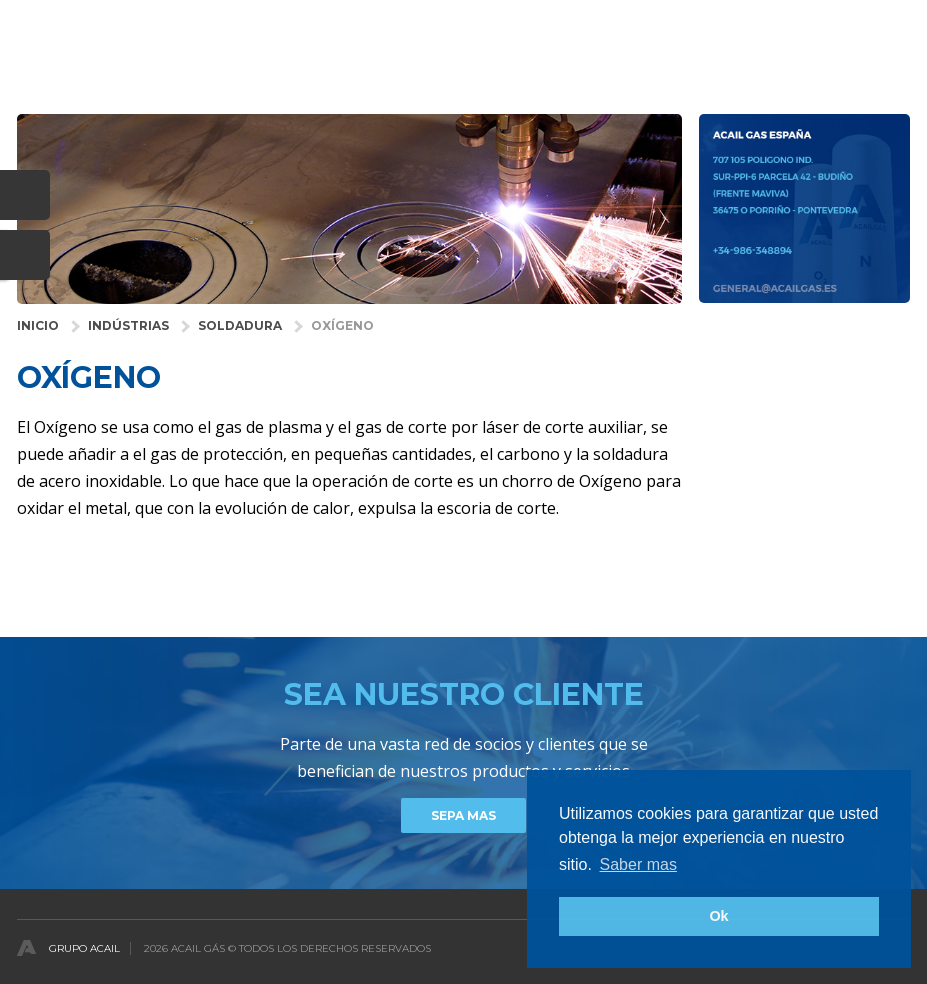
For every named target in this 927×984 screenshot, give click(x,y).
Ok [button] (718, 916)
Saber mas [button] (638, 864)
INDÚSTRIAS (128, 325)
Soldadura (240, 325)
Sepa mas (463, 815)
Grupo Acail (84, 948)
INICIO (38, 325)
